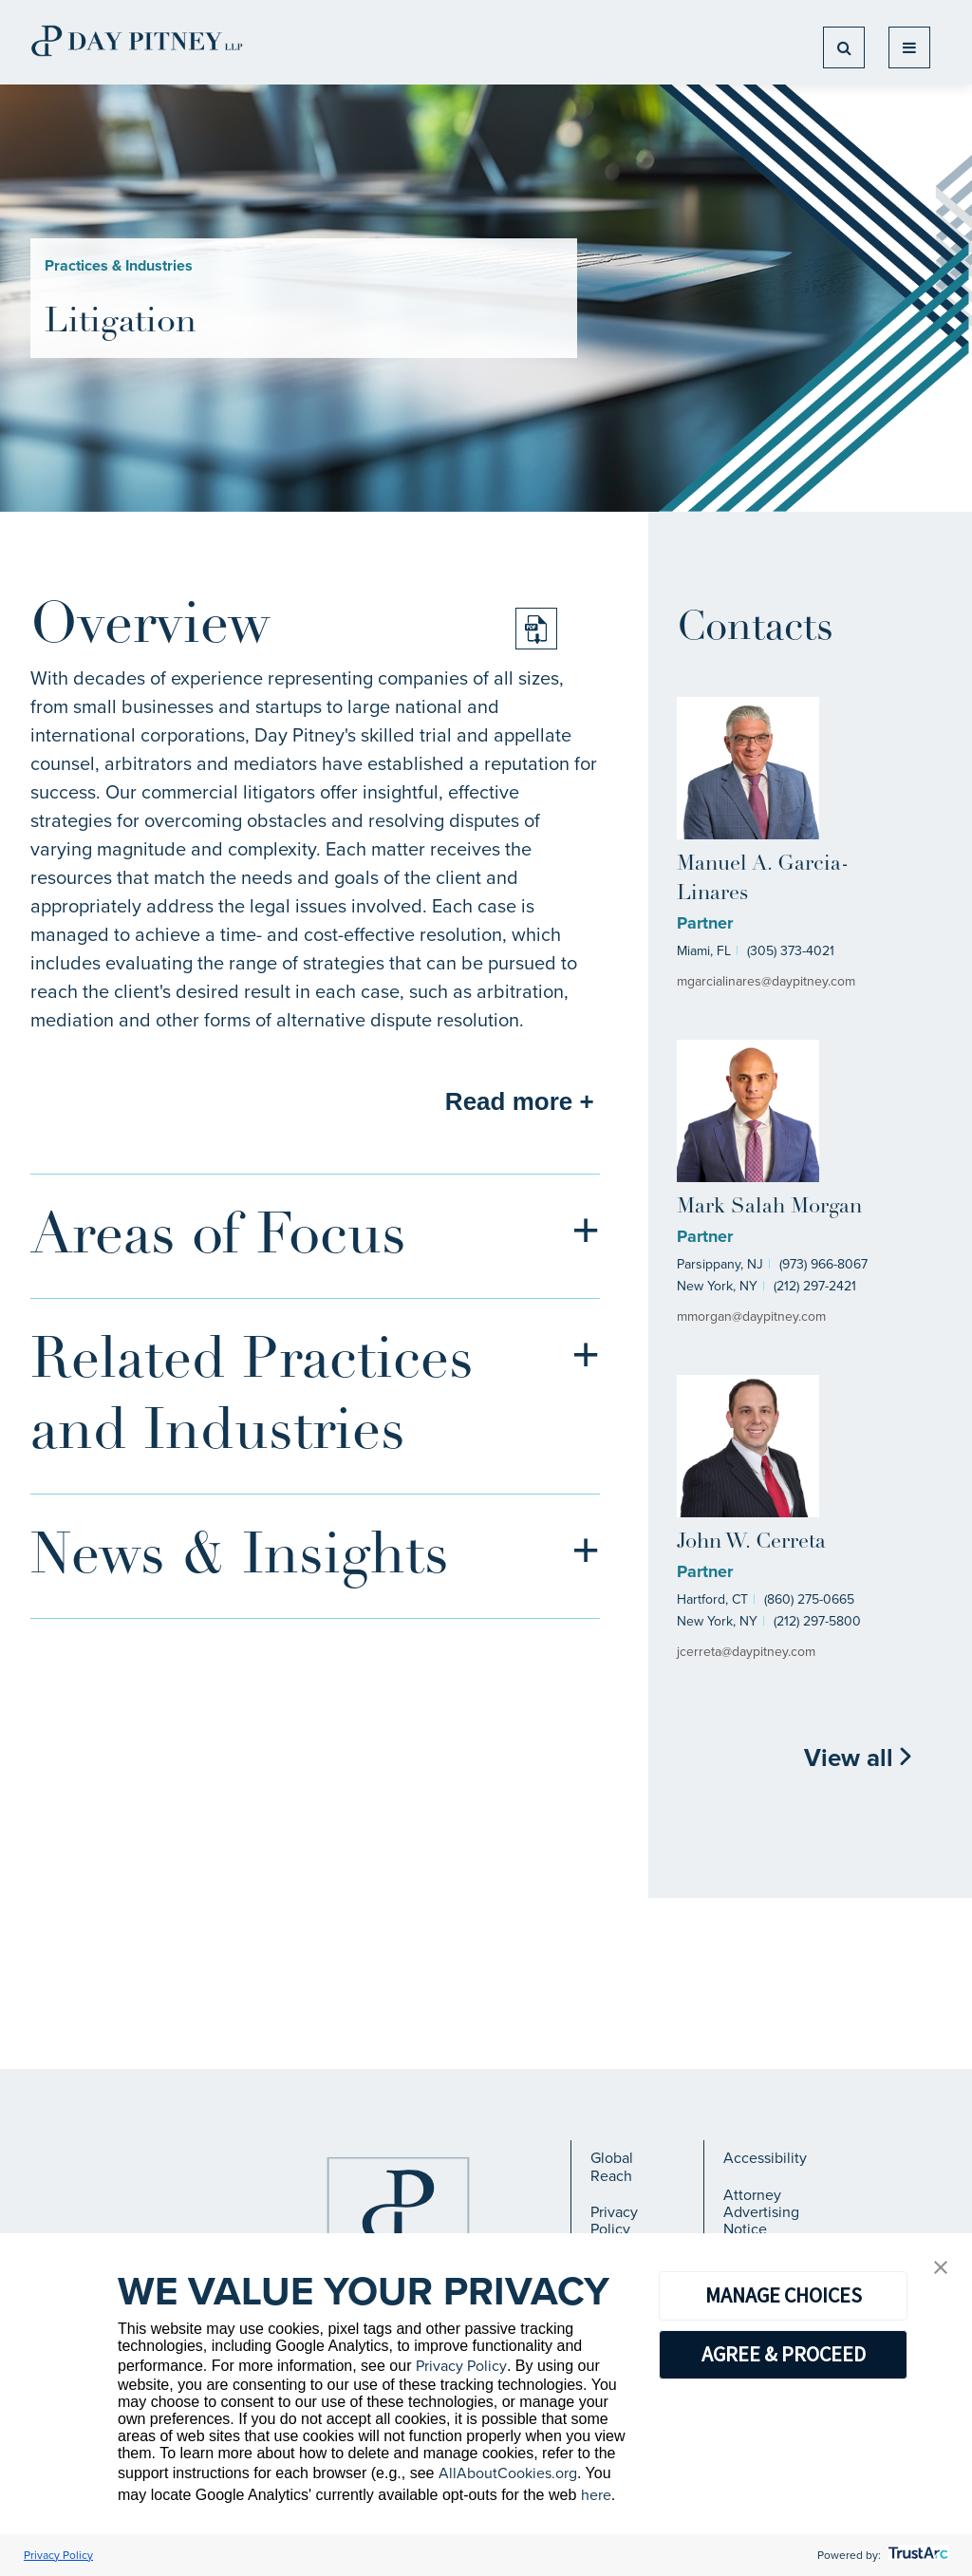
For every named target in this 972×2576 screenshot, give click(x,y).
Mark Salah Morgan (769, 1207)
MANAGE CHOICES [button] (783, 2295)
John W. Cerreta (751, 1542)
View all (858, 1757)
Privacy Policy (614, 2220)
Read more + (519, 1101)
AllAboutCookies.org (508, 2473)
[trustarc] (916, 2555)
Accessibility (765, 2158)
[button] (941, 2269)
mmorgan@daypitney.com (751, 1316)
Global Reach (611, 2166)
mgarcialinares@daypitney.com (766, 981)
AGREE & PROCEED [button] (783, 2354)
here (596, 2495)
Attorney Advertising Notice (761, 2212)
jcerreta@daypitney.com (746, 1652)
